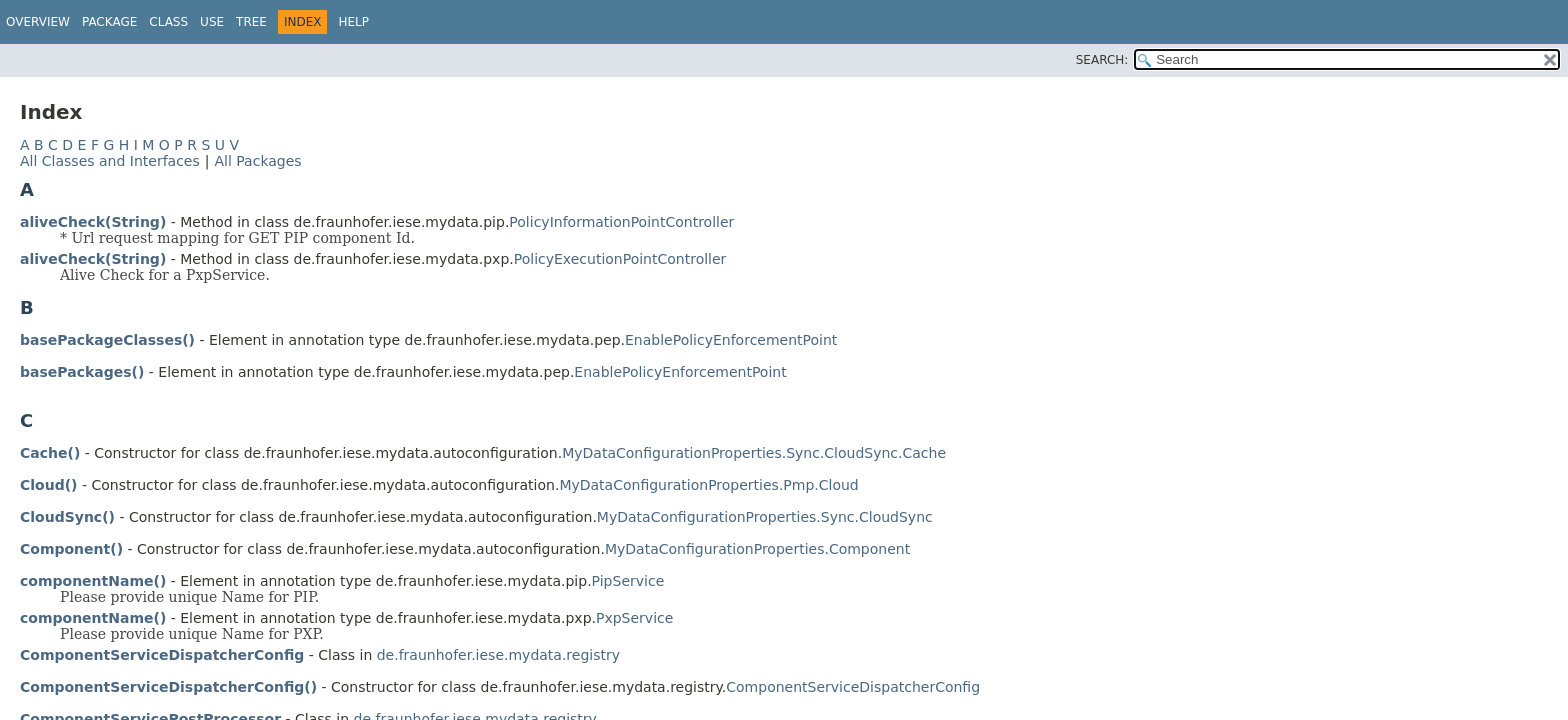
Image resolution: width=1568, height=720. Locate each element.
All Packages (257, 161)
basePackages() (82, 372)
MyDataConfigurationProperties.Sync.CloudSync (765, 517)
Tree (251, 22)
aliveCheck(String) (93, 222)
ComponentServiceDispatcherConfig (162, 655)
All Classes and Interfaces (110, 161)
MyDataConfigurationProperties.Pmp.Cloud (708, 485)
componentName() (93, 581)
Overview (38, 22)
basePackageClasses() (107, 340)
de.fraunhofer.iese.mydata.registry (498, 655)
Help (353, 22)
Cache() (50, 453)
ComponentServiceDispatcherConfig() (168, 687)
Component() (71, 549)
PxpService (634, 618)
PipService (628, 581)
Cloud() (48, 485)
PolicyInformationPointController (621, 222)
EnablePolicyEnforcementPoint (731, 340)
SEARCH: (1102, 60)
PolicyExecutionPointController (620, 259)
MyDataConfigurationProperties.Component (757, 549)
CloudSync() (67, 517)
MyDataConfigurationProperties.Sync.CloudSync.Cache (754, 453)
